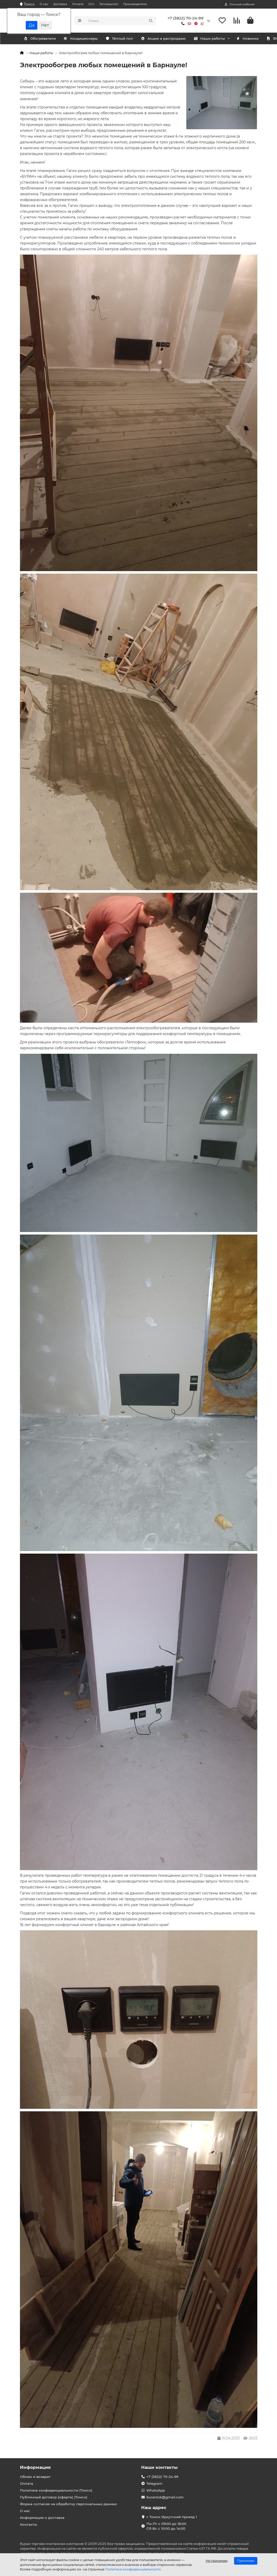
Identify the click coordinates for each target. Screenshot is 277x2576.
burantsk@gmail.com (165, 2497)
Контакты (28, 2524)
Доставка (60, 4)
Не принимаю (217, 2561)
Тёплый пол (125, 40)
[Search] (120, 21)
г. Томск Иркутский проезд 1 (171, 2517)
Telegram (154, 2484)
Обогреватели (85, 40)
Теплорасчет (108, 4)
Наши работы (220, 40)
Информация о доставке (42, 2518)
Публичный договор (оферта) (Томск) (53, 2497)
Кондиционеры (42, 40)
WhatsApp (155, 2491)
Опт (91, 4)
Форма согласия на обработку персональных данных (68, 2504)
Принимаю (245, 2561)
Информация (35, 2467)
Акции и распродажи (171, 40)
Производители (135, 4)
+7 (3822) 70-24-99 (185, 18)
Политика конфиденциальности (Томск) (56, 2491)
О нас (44, 4)
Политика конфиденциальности (133, 2569)
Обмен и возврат (35, 2477)
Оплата (77, 4)
